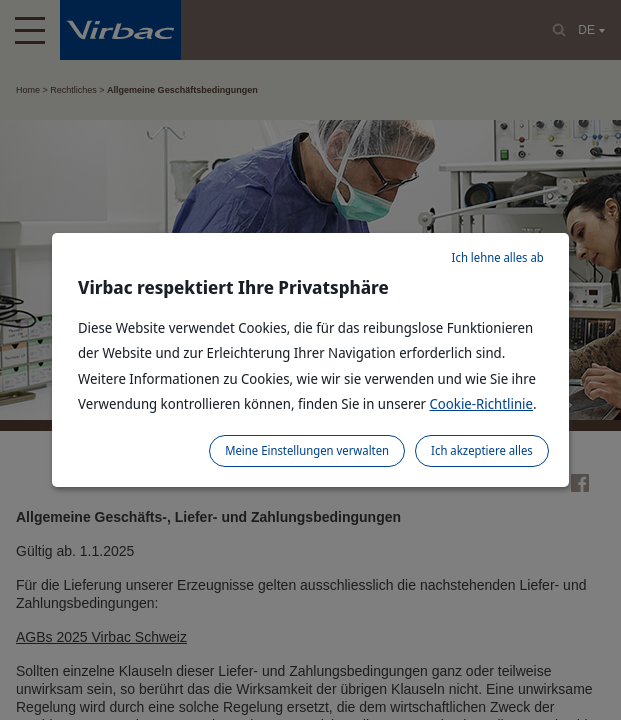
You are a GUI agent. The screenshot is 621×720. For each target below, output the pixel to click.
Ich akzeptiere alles (482, 450)
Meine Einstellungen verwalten (307, 450)
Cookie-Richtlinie (482, 403)
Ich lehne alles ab (498, 257)
